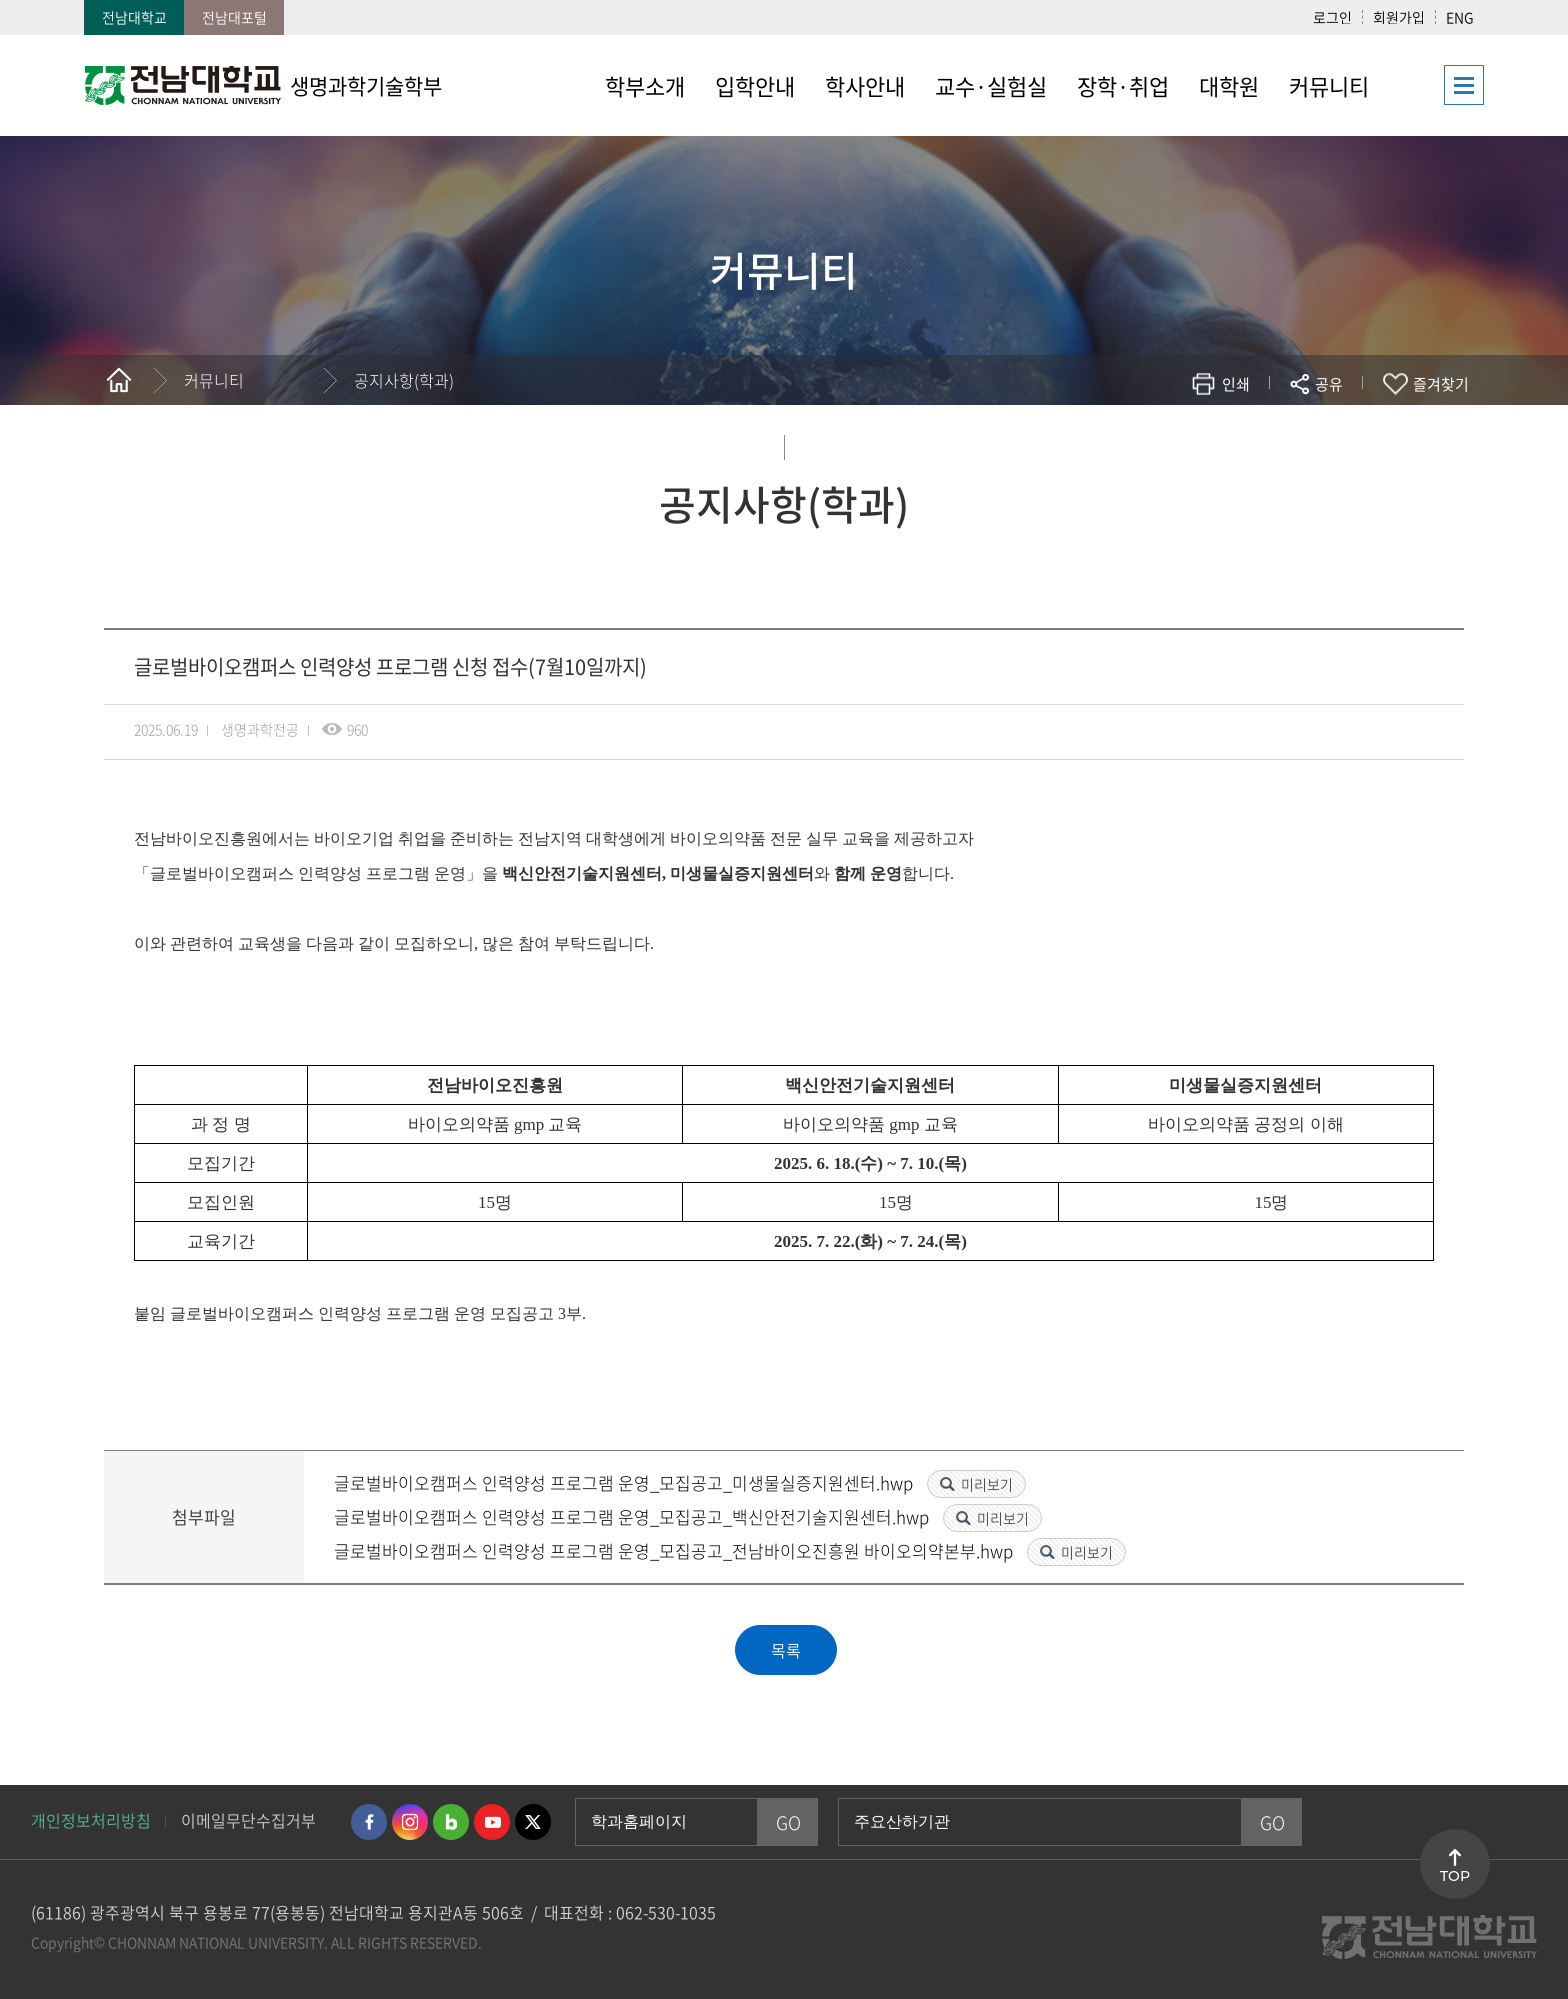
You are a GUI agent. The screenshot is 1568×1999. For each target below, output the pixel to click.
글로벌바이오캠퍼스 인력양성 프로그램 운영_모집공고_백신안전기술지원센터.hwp (633, 1516)
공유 (1329, 384)
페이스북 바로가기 (369, 1822)
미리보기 (987, 1484)
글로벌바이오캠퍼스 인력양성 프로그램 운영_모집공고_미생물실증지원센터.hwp (625, 1482)
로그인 (1332, 17)
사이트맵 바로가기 (1434, 85)
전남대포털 (234, 17)
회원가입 (1399, 17)
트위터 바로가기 (533, 1822)
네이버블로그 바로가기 (451, 1822)
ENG (1460, 17)
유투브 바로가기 (492, 1822)
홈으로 (119, 380)
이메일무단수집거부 (248, 1820)
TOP (1455, 1876)
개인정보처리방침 (91, 1820)
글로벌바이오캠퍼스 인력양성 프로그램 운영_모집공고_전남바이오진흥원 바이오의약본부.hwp (675, 1550)
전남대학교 (134, 17)
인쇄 (1236, 384)
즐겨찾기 (1441, 384)
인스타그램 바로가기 (410, 1822)
